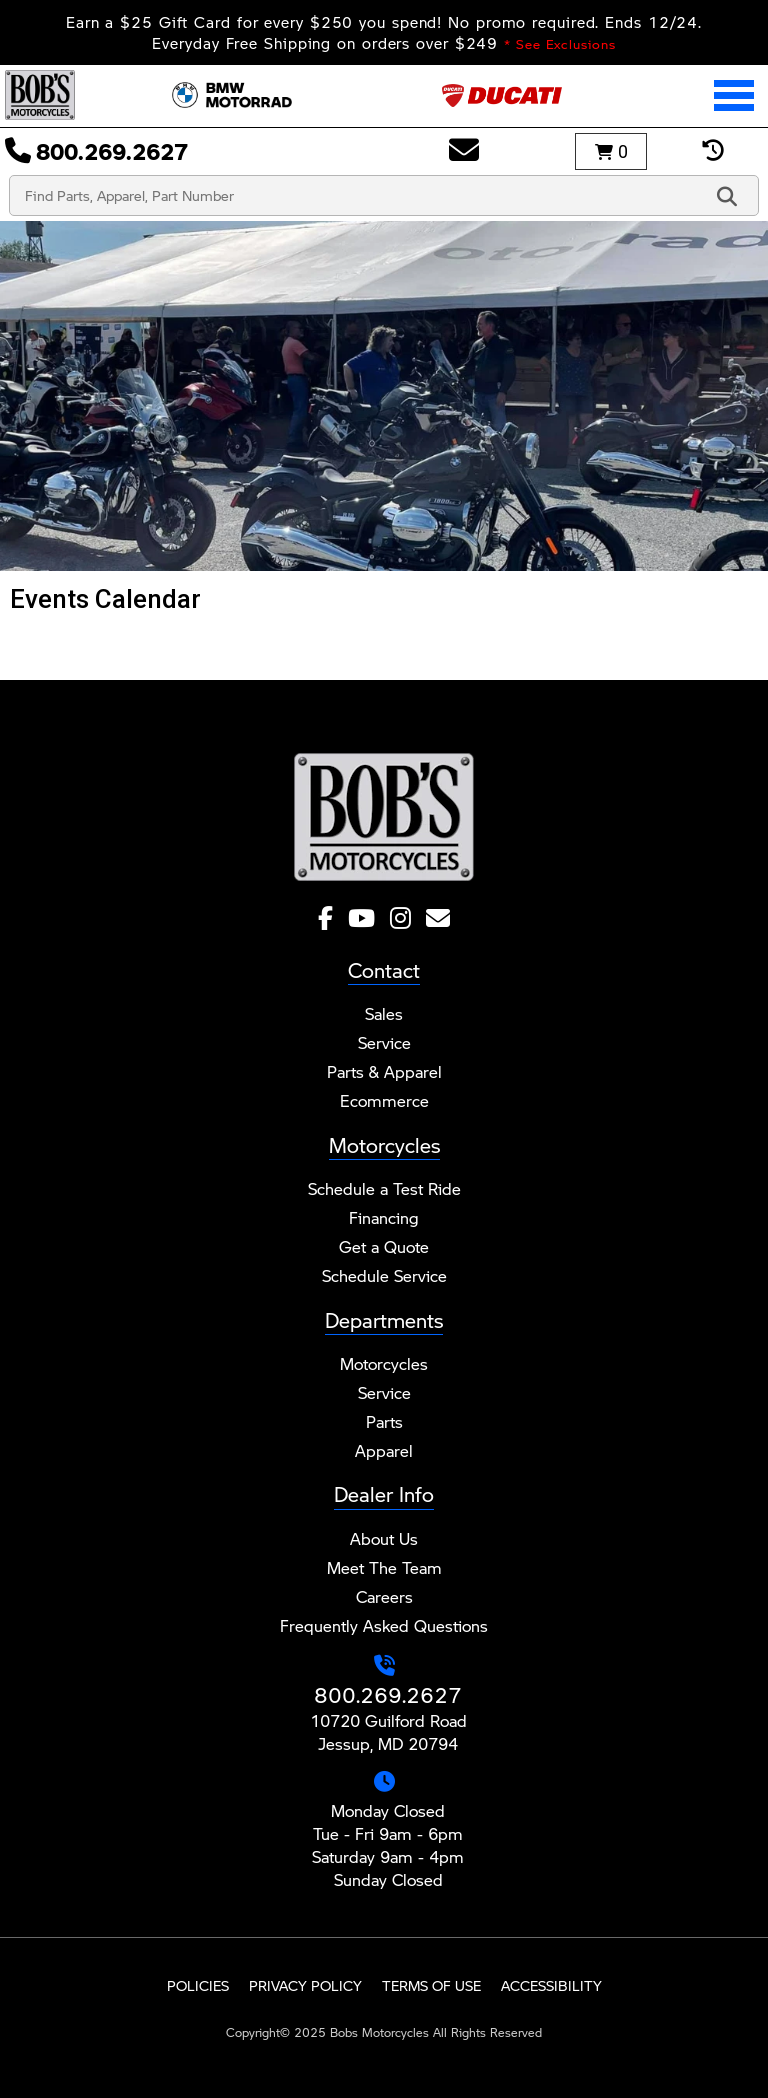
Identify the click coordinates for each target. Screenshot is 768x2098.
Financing (384, 1217)
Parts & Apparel (384, 1071)
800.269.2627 (388, 1694)
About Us (384, 1538)
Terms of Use (431, 1985)
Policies (198, 1985)
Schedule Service (384, 1275)
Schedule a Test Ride (384, 1188)
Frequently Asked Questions (384, 1625)
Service (384, 1042)
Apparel (384, 1450)
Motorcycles (384, 1363)
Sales (384, 1013)
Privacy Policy (305, 1985)
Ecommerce (384, 1100)
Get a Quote (384, 1246)
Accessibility (551, 1985)
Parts (384, 1421)
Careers (384, 1596)
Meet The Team (384, 1567)
